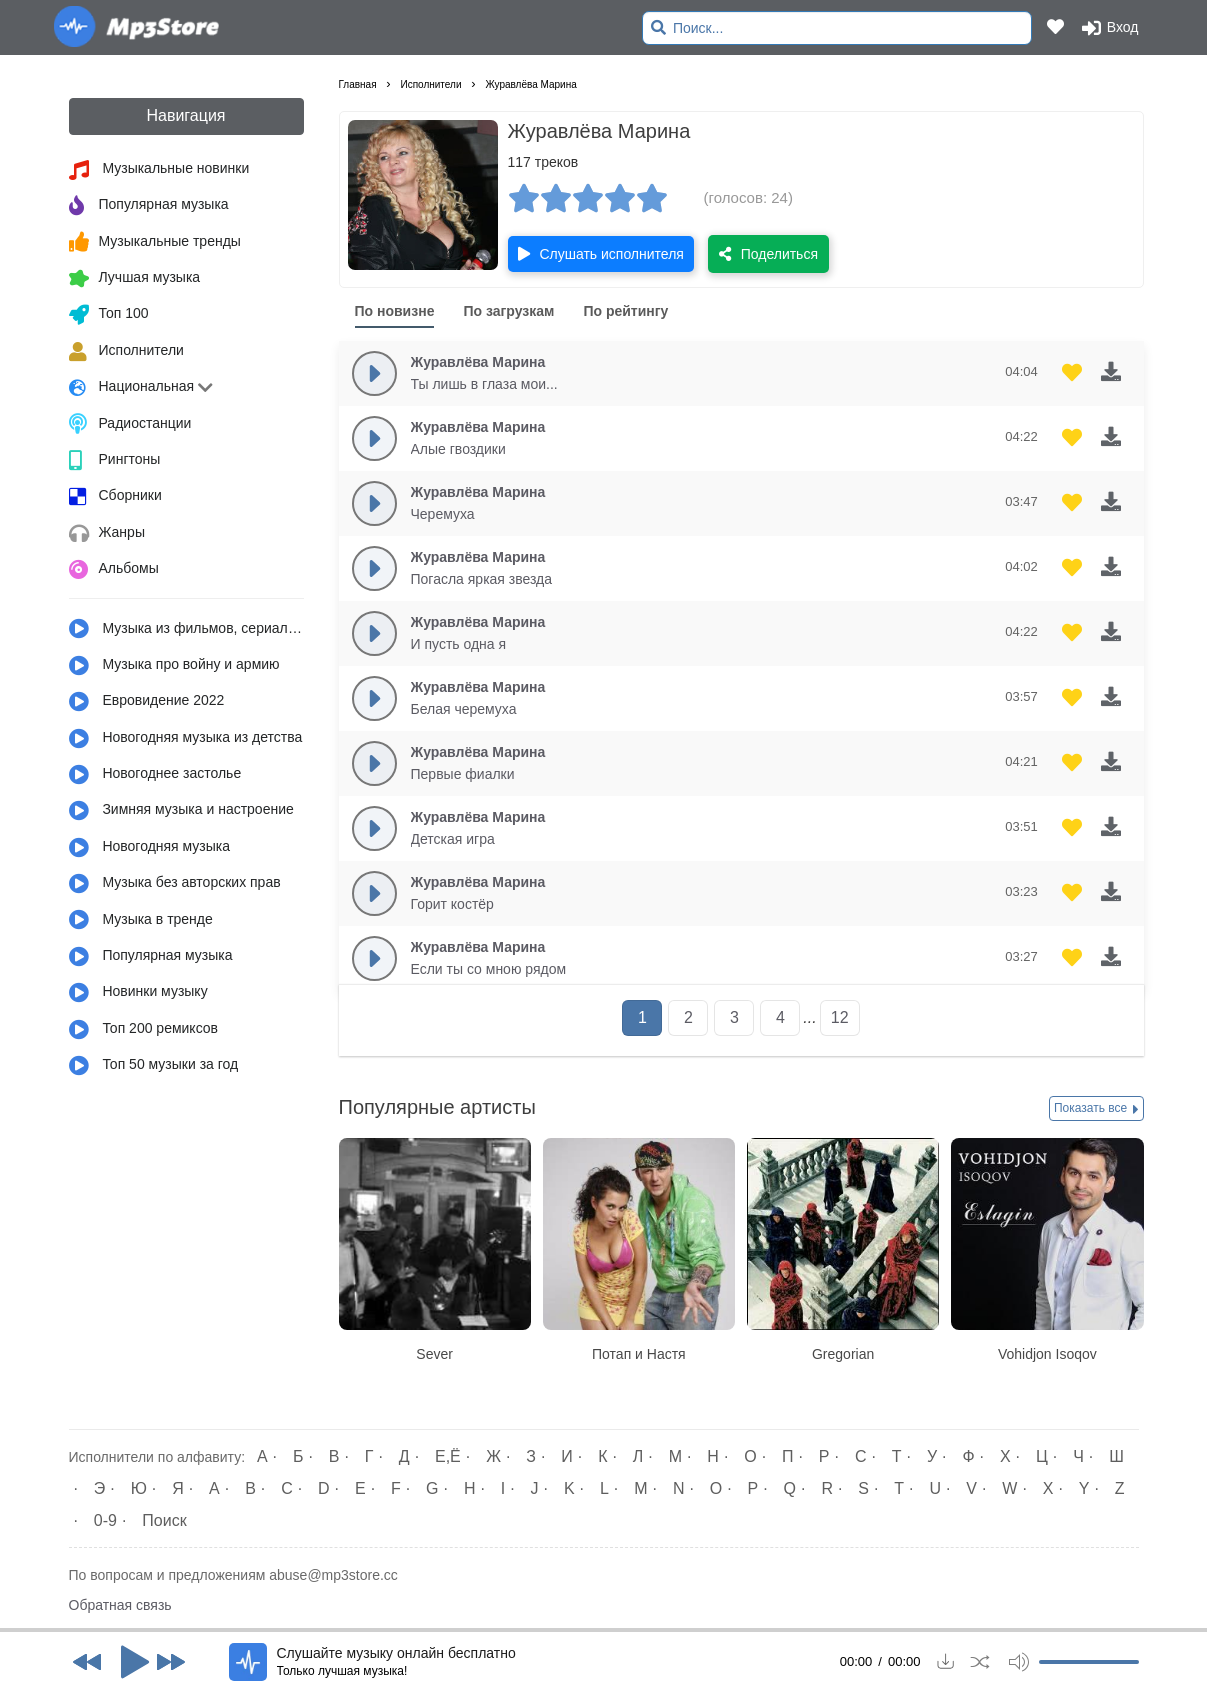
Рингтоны (115, 461)
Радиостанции (130, 424)
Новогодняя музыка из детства (186, 739)
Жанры (107, 534)
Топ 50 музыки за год (154, 1066)
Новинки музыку (138, 993)
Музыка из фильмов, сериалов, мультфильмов (186, 629)
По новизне (395, 311)
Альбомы (114, 570)
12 (840, 1017)
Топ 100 (109, 315)
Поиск (164, 1520)
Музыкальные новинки (159, 170)
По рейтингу (625, 311)
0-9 (105, 1520)
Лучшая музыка (135, 279)
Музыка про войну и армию (174, 666)
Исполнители (126, 352)
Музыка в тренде (141, 920)
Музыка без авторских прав (175, 884)
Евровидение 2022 (147, 702)
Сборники (115, 497)
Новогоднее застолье (155, 775)
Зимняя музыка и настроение (181, 811)
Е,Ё (448, 1456)
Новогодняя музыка (150, 848)
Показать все (1096, 1109)
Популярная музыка (149, 206)
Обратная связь (120, 1605)
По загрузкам (508, 311)
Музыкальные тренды (155, 242)
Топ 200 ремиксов (144, 1030)
